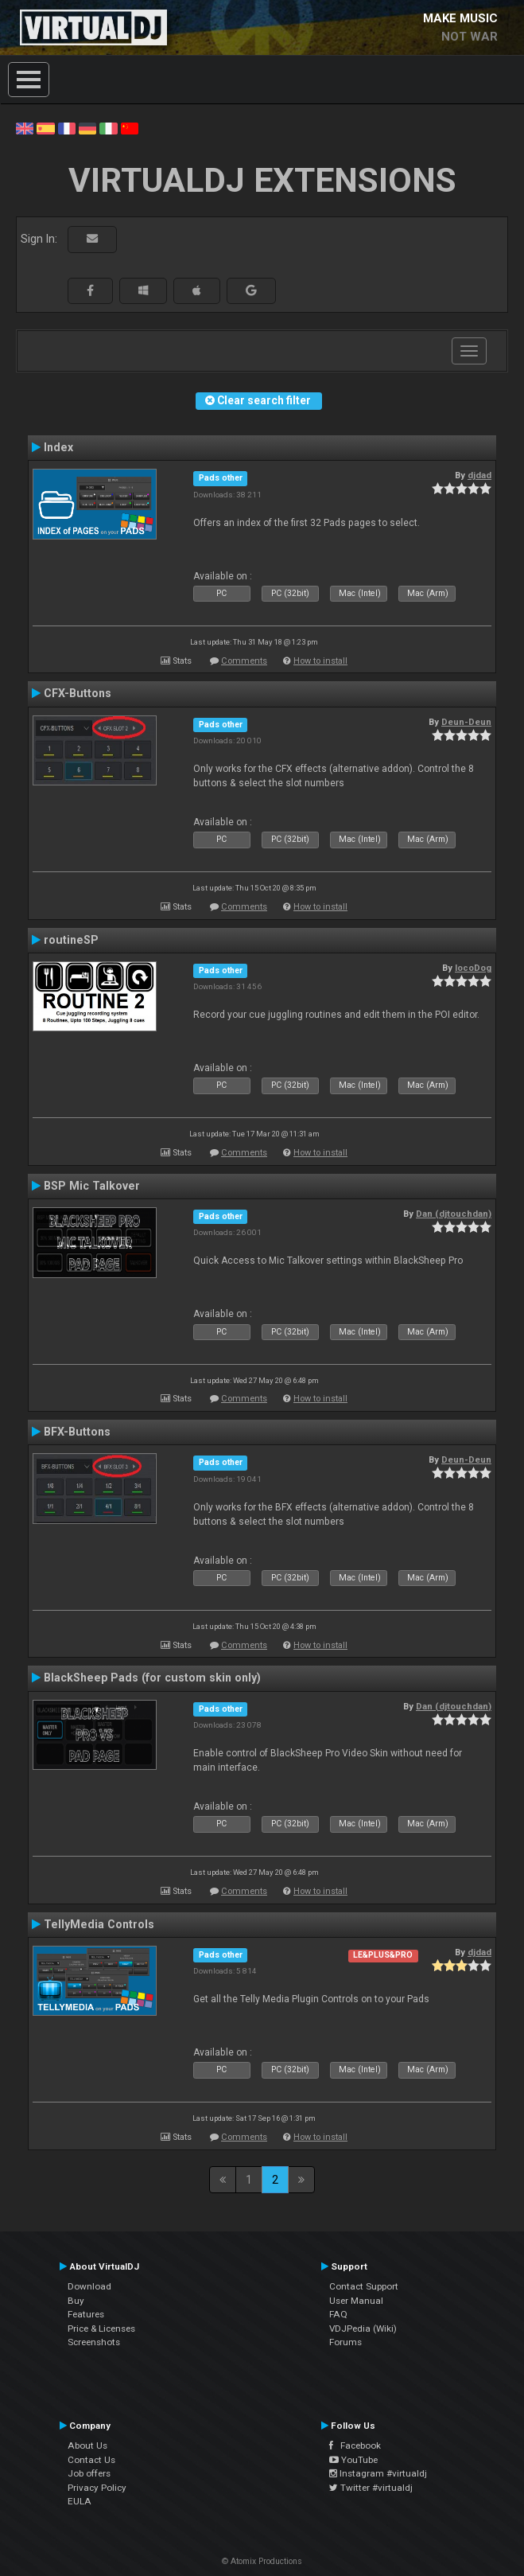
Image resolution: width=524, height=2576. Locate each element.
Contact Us (91, 2459)
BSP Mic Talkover (92, 1185)
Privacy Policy (97, 2487)
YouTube (353, 2459)
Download (89, 2286)
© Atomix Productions (262, 2561)
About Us (87, 2445)
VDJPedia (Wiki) (363, 2328)
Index (58, 447)
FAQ (338, 2314)
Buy (76, 2300)
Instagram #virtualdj (378, 2473)
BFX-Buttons (77, 1431)
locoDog (473, 967)
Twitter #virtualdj (371, 2487)
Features (86, 2314)
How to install (320, 661)
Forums (345, 2342)
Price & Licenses (101, 2328)
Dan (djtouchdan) (453, 1213)
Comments (244, 661)
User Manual (356, 2300)
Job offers (89, 2473)
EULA (79, 2501)
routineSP (71, 939)
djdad (479, 475)
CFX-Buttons (77, 693)
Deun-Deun (466, 721)
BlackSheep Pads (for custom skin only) (152, 1677)
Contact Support (363, 2286)
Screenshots (94, 2342)
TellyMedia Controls (99, 1924)
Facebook (355, 2445)
